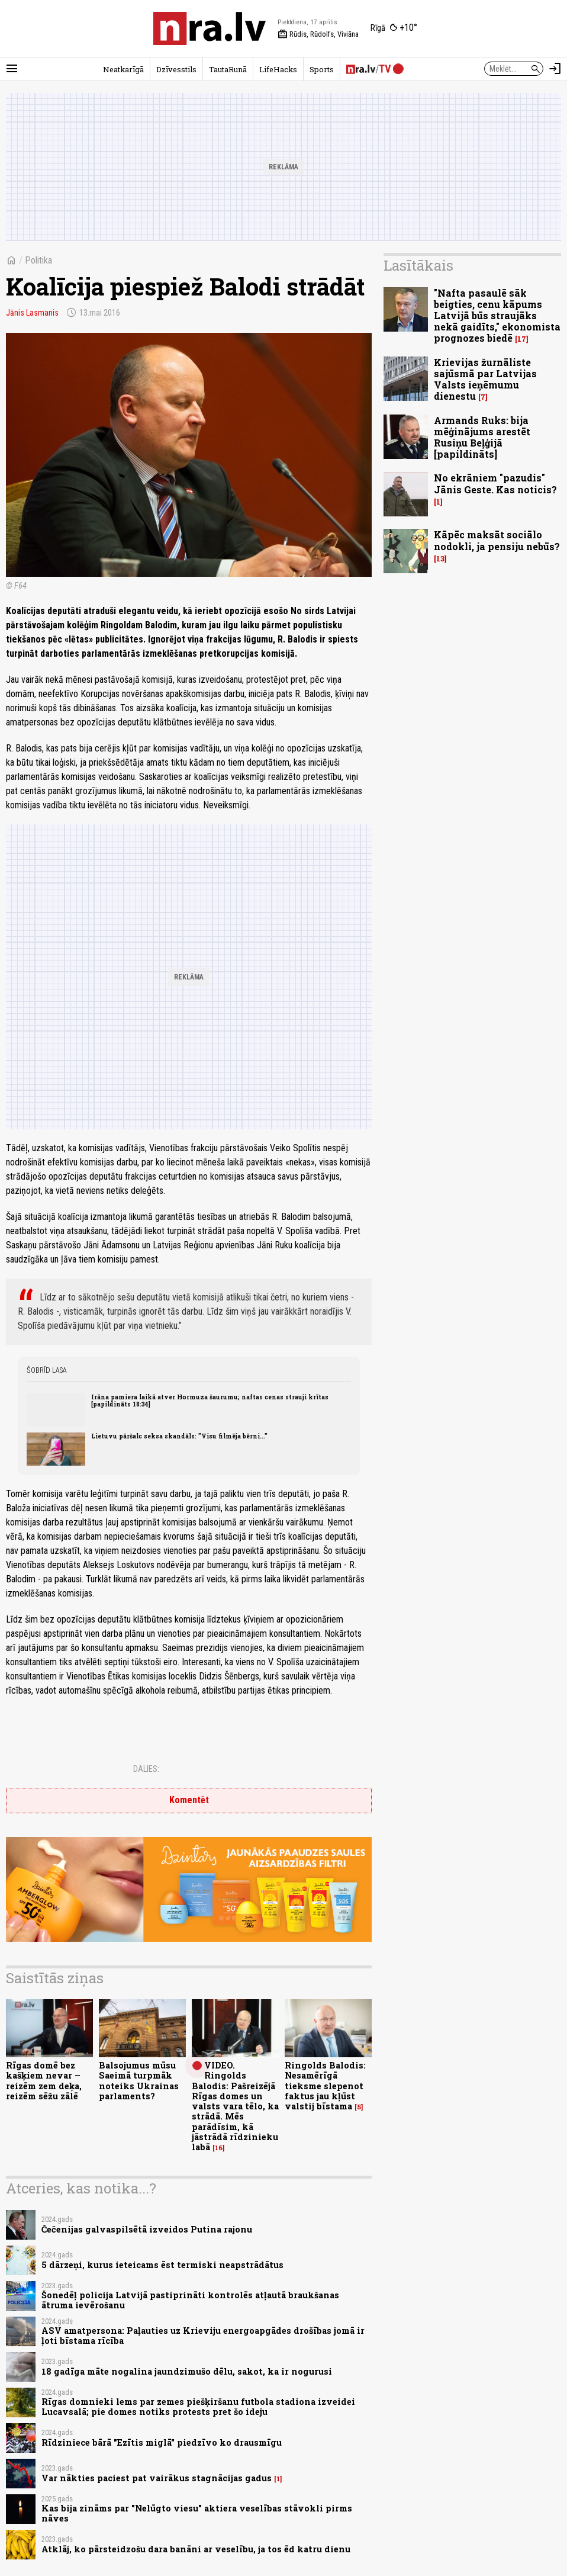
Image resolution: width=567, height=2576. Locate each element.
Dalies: (146, 1769)
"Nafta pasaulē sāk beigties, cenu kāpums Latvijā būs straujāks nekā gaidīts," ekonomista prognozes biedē (497, 316)
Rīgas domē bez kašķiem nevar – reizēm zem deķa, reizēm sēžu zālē (44, 2081)
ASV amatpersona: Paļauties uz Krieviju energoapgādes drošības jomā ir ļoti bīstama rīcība (203, 2335)
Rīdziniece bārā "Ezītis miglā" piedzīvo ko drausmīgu (161, 2442)
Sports (322, 69)
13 (440, 558)
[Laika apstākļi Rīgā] (394, 28)
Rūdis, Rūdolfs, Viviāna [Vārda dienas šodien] (318, 34)
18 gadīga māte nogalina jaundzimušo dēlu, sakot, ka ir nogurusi (186, 2371)
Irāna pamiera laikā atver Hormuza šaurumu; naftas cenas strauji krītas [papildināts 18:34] (209, 1400)
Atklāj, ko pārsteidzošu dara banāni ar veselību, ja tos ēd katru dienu (195, 2549)
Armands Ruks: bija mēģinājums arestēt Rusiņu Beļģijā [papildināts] (482, 437)
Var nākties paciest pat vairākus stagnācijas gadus (156, 2478)
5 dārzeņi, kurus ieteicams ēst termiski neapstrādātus (162, 2264)
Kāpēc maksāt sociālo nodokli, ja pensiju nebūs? (497, 540)
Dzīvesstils (176, 69)
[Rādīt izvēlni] (12, 69)
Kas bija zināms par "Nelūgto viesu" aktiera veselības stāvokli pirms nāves (196, 2513)
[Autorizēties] (555, 69)
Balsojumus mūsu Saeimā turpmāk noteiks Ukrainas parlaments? (139, 2081)
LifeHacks (278, 69)
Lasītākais (418, 265)
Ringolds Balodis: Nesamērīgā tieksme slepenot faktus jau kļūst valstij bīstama (325, 2086)
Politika (38, 260)
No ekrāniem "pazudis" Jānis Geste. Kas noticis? (495, 483)
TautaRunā (228, 69)
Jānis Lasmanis (32, 312)
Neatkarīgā (123, 69)
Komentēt (189, 1800)
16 (219, 2148)
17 (521, 339)
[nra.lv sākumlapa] (209, 28)
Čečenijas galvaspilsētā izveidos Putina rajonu (146, 2229)
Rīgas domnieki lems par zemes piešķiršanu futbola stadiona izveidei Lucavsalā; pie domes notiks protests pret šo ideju (198, 2406)
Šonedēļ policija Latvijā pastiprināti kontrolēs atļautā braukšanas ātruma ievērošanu (190, 2300)
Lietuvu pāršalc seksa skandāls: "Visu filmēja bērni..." (179, 1436)
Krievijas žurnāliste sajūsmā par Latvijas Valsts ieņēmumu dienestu (485, 379)
